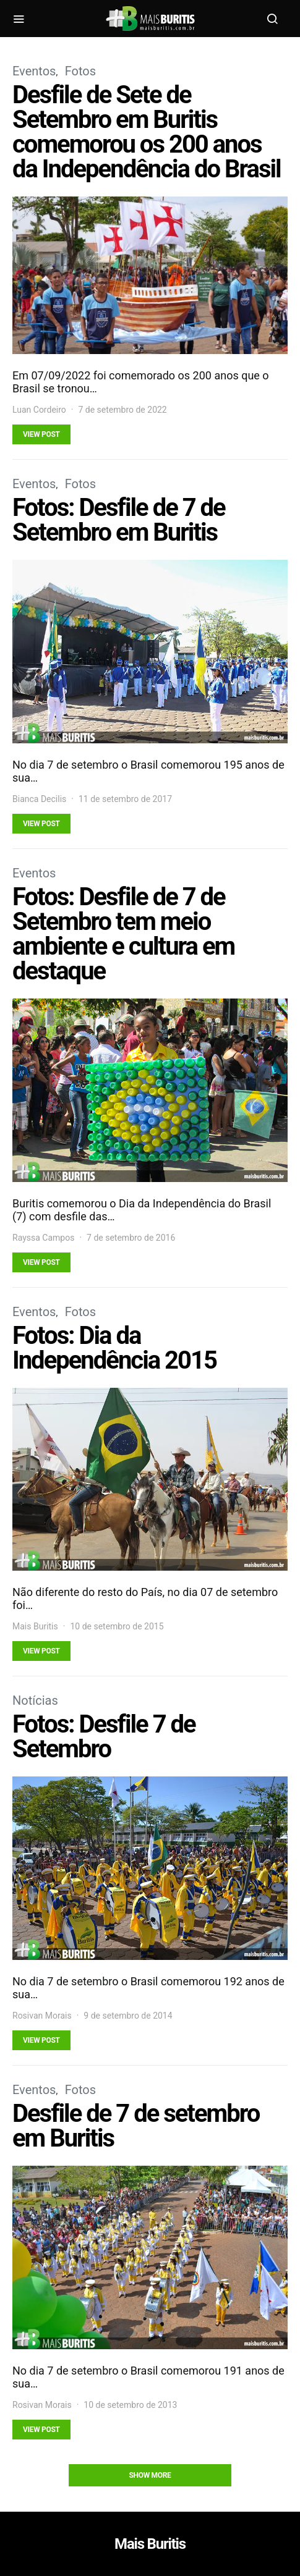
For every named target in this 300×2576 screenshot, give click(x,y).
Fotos (80, 71)
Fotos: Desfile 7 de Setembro (103, 1736)
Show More (150, 2475)
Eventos (34, 71)
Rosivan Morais (42, 2016)
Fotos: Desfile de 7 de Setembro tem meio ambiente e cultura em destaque (123, 934)
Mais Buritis (35, 1626)
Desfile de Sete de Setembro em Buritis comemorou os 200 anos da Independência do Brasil (146, 132)
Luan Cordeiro (39, 410)
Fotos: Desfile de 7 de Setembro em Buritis (118, 520)
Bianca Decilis (39, 799)
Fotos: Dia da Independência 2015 (114, 1348)
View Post (41, 434)
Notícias (35, 1700)
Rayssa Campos (43, 1238)
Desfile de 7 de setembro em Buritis (135, 2126)
